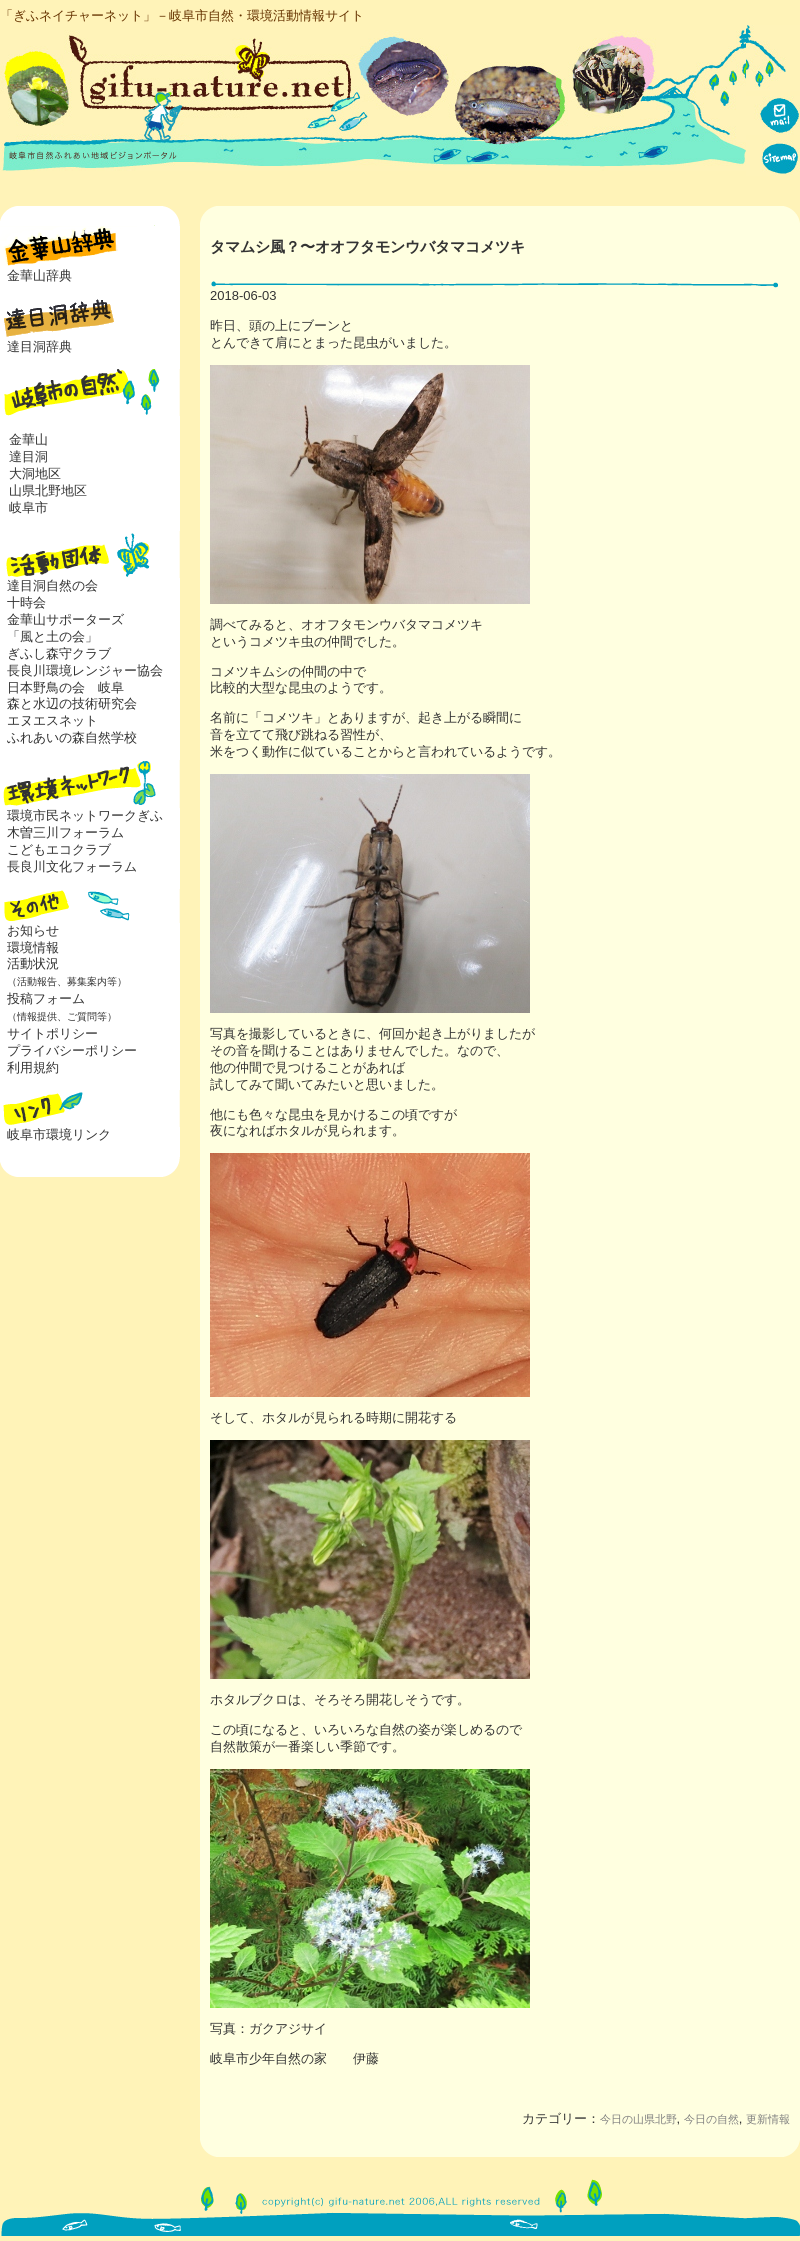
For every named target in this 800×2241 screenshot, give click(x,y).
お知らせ (33, 930)
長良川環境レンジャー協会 (85, 670)
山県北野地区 (48, 490)
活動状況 (63, 972)
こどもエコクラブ (59, 849)
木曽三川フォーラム (65, 832)
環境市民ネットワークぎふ (85, 815)
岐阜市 (28, 507)
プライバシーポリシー (72, 1050)
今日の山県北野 (638, 2119)
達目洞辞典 (39, 346)
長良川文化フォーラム (72, 866)
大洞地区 (35, 473)
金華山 (28, 439)
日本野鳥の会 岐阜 (65, 687)
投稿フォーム (58, 1007)
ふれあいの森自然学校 (72, 737)
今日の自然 (711, 2119)
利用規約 (33, 1067)
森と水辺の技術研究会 (72, 703)
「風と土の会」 (52, 636)
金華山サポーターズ (65, 619)
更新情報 (768, 2119)
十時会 (26, 602)
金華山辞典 (39, 275)
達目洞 (28, 456)
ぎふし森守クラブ (59, 653)
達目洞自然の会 (52, 585)
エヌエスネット (52, 720)
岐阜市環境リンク (59, 1134)
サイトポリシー (52, 1033)
